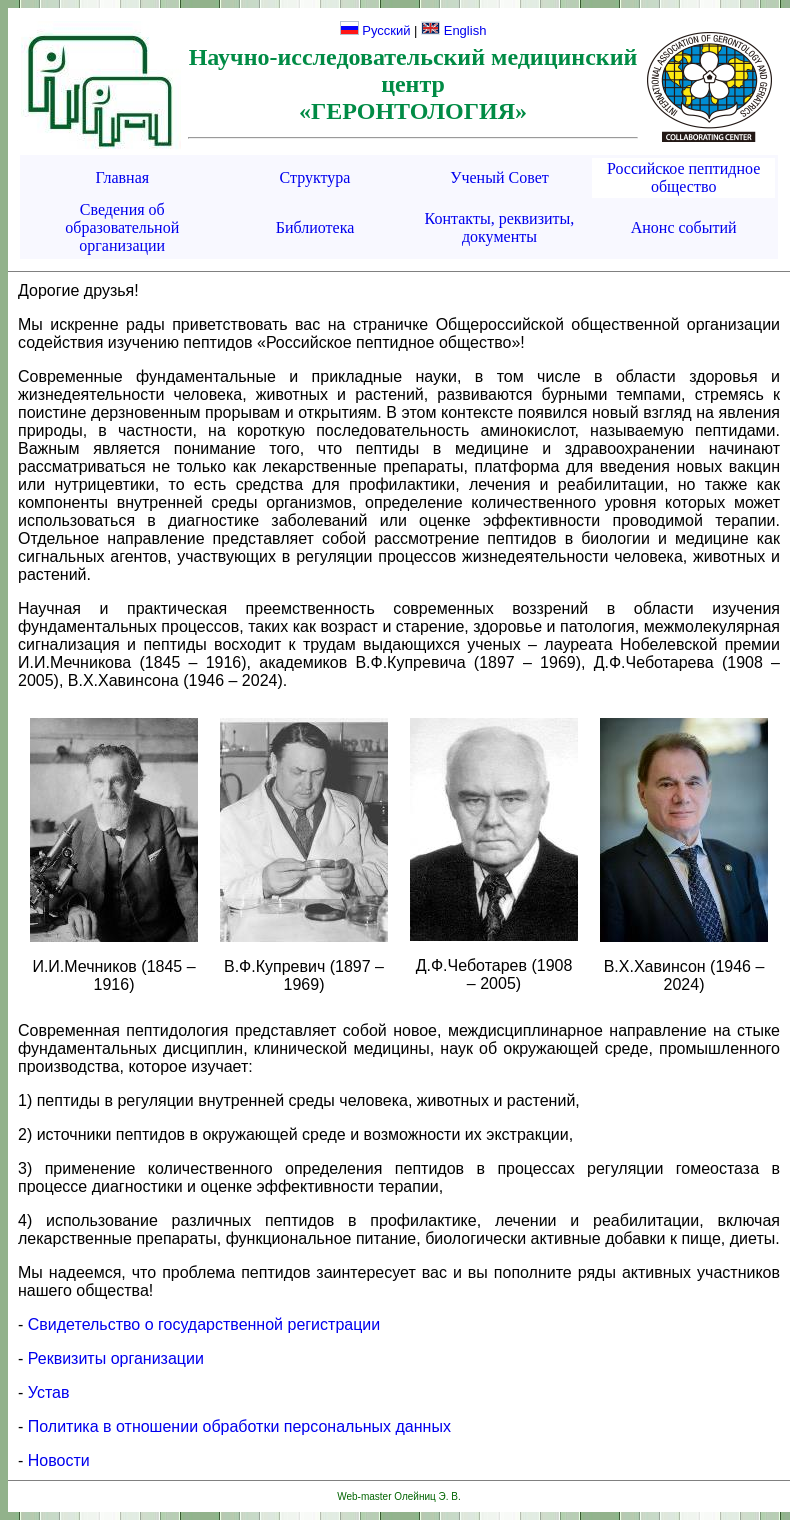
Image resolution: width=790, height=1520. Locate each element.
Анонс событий (684, 227)
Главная (122, 177)
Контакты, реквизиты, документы (500, 227)
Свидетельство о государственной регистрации (204, 1324)
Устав (49, 1392)
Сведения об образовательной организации (122, 227)
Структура (315, 177)
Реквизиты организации (116, 1358)
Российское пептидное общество (683, 177)
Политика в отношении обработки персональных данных (239, 1426)
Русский (375, 30)
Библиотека (315, 227)
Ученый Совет (499, 177)
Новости (59, 1460)
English (453, 30)
